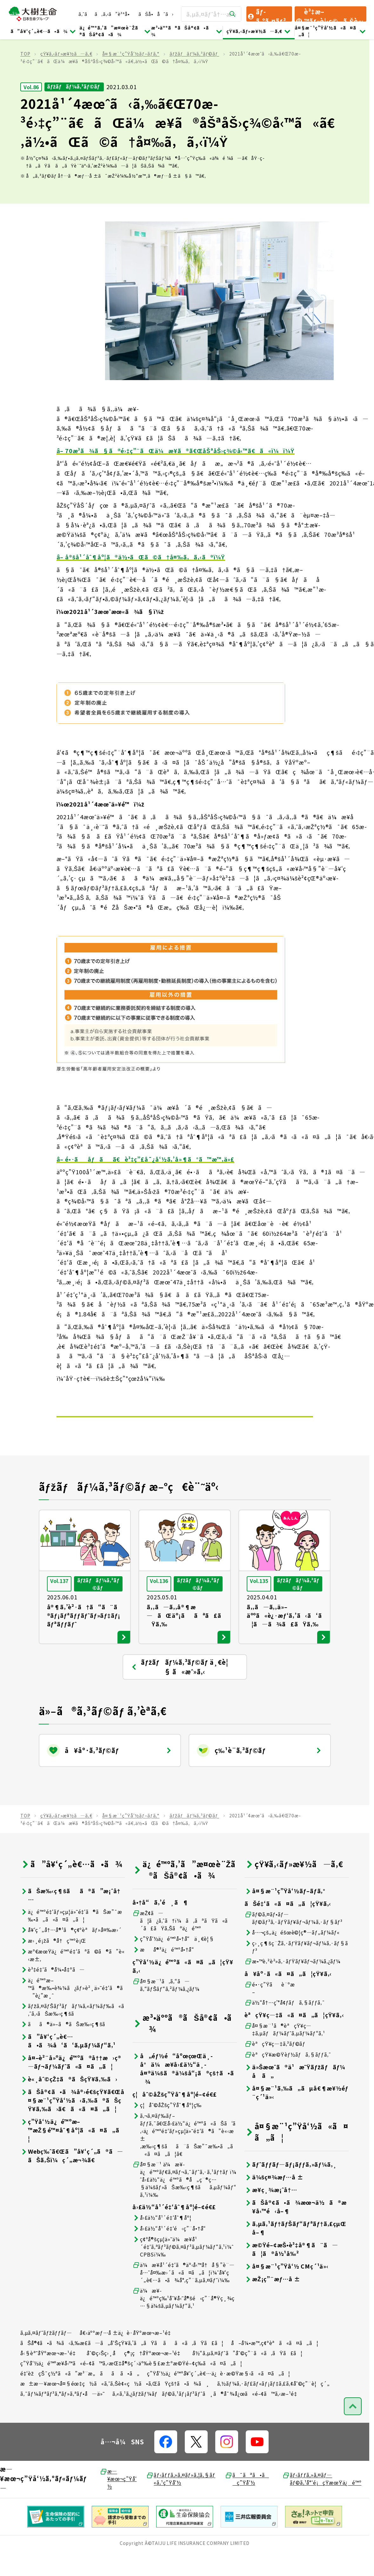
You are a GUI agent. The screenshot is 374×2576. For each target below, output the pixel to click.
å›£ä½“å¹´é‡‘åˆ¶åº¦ (161, 2239)
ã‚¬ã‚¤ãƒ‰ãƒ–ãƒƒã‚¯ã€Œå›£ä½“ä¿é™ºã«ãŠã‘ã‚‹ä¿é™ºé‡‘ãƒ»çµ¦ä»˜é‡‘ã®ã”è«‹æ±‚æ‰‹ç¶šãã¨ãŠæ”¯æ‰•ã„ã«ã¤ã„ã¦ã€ (184, 2155)
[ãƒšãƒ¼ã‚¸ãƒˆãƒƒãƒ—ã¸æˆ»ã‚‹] (353, 2427)
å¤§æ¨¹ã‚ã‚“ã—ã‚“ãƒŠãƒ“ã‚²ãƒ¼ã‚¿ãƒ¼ (166, 2005)
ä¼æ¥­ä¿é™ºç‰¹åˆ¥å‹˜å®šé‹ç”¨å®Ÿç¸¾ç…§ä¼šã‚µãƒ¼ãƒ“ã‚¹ (183, 2319)
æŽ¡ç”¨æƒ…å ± (272, 2300)
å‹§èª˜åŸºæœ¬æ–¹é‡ (49, 2374)
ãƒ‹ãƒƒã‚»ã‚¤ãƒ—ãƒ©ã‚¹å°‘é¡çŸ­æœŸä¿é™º (322, 2499)
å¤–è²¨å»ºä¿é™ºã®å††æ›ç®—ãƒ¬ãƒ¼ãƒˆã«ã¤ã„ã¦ (70, 2083)
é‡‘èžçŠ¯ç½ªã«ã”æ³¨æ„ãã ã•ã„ (79, 2394)
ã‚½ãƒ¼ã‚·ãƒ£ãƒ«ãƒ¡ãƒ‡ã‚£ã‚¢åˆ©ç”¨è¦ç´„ (273, 2404)
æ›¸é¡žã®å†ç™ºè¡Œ (53, 1962)
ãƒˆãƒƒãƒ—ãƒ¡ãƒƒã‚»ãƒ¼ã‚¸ (290, 2185)
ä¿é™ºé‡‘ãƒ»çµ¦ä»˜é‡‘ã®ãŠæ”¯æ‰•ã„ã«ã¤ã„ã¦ (71, 1936)
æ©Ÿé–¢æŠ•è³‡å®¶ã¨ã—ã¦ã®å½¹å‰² (291, 2270)
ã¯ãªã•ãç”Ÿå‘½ (247, 2499)
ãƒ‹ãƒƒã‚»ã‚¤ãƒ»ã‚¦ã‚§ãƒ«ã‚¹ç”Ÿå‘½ (180, 2499)
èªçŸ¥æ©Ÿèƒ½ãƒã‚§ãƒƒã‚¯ (287, 2075)
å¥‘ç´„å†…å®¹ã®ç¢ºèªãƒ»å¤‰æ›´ (71, 1951)
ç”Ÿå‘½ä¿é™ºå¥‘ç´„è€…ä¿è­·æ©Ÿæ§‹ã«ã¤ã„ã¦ (218, 2394)
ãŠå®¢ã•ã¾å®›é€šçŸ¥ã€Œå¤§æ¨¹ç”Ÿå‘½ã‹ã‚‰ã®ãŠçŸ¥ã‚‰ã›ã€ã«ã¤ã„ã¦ (72, 2121)
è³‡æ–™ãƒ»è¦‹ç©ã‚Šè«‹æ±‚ (329, 14)
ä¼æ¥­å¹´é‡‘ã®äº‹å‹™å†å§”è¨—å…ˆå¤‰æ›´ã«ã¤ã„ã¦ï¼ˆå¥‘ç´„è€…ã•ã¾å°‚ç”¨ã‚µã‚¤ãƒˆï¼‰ (183, 2293)
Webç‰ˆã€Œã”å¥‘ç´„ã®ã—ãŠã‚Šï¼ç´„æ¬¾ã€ (71, 2176)
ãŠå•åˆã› (155, 14)
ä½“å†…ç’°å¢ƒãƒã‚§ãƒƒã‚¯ (284, 2023)
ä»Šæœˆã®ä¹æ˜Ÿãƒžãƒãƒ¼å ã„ (294, 2092)
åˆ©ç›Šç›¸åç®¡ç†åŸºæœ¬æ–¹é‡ (135, 2374)
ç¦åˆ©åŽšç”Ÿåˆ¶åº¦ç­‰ (167, 2126)
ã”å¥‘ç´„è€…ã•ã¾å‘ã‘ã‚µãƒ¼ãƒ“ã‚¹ (68, 2061)
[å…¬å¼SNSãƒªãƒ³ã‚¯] (165, 2462)
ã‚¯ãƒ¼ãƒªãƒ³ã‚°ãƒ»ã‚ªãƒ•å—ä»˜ (62, 2414)
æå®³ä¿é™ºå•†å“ (165, 1970)
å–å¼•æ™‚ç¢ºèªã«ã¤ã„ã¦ (274, 2364)
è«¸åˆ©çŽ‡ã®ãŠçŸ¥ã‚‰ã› (68, 2100)
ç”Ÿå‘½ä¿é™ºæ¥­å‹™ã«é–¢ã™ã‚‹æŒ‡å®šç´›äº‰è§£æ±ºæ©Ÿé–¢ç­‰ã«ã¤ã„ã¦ (131, 2384)
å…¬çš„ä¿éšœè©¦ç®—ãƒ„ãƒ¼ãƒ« (292, 1953)
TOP (25, 74)
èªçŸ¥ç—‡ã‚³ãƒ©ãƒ (275, 2065)
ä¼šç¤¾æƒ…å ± (274, 2198)
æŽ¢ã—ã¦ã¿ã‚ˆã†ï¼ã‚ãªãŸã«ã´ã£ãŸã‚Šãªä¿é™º (182, 1941)
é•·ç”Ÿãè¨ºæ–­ (269, 2009)
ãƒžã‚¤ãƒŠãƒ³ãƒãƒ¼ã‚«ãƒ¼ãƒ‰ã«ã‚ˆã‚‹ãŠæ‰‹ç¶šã (72, 2030)
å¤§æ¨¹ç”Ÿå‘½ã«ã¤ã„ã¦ (330, 30)
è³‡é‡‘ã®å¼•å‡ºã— (52, 1990)
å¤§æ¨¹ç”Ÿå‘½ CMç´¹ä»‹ (286, 2287)
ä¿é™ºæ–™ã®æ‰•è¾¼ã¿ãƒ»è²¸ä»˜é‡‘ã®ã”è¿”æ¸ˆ (71, 2008)
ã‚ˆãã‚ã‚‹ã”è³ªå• (105, 14)
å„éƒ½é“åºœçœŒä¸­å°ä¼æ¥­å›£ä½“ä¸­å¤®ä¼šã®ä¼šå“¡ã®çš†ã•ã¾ (183, 2089)
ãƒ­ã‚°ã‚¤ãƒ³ (266, 14)
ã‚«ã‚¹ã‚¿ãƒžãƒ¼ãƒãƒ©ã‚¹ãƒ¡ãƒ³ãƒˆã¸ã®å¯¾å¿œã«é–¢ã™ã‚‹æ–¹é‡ (207, 2414)
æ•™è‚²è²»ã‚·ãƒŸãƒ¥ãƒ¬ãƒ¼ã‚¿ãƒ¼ (292, 1982)
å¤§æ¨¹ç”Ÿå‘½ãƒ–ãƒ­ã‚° (130, 74)
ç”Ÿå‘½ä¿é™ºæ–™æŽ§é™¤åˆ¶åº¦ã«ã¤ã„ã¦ (72, 2151)
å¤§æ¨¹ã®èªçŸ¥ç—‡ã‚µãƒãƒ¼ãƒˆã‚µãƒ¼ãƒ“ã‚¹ (284, 2050)
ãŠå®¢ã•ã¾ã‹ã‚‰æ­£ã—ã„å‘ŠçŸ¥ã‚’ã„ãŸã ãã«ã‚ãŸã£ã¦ (122, 2364)
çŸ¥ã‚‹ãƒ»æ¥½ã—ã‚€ (258, 31)
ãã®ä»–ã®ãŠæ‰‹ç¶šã (67, 2045)
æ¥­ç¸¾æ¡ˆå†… (270, 2210)
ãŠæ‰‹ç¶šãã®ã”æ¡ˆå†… (70, 1916)
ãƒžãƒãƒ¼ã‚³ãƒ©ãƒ (194, 74)
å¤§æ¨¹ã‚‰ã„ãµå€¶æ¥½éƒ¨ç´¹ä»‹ (296, 2113)
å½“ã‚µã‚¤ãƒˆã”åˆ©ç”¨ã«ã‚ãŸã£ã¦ (247, 2374)
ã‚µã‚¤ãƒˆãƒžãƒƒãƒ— (46, 2353)
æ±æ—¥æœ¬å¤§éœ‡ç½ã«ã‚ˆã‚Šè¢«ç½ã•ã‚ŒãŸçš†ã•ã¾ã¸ (115, 2404)
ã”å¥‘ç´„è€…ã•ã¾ (43, 31)
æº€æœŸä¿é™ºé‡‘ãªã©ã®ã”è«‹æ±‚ (72, 1976)
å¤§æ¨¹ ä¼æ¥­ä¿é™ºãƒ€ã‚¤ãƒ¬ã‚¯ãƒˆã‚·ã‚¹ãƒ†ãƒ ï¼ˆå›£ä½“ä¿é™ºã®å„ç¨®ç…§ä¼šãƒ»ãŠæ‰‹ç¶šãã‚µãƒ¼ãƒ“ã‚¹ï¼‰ (184, 2200)
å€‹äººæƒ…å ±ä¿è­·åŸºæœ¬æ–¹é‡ (127, 2353)
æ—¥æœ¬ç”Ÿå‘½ (118, 2499)
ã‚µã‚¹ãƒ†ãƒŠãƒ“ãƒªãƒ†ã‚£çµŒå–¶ (295, 2248)
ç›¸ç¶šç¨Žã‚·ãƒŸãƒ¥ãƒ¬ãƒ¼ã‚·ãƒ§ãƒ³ (296, 1967)
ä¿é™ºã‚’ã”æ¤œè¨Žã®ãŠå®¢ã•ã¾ (115, 30)
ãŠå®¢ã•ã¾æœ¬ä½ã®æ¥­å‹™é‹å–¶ (295, 2227)
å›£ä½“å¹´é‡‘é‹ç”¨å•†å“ (171, 2249)
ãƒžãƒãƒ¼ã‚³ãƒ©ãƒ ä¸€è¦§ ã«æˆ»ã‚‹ (179, 1688)
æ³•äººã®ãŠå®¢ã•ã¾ (187, 30)
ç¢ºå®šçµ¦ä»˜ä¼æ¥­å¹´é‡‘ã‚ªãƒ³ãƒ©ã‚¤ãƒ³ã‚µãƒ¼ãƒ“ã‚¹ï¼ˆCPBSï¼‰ (183, 2267)
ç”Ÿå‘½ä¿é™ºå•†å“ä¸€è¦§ (173, 1960)
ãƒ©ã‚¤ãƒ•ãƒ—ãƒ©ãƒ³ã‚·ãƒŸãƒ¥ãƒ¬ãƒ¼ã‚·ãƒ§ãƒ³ (293, 1939)
